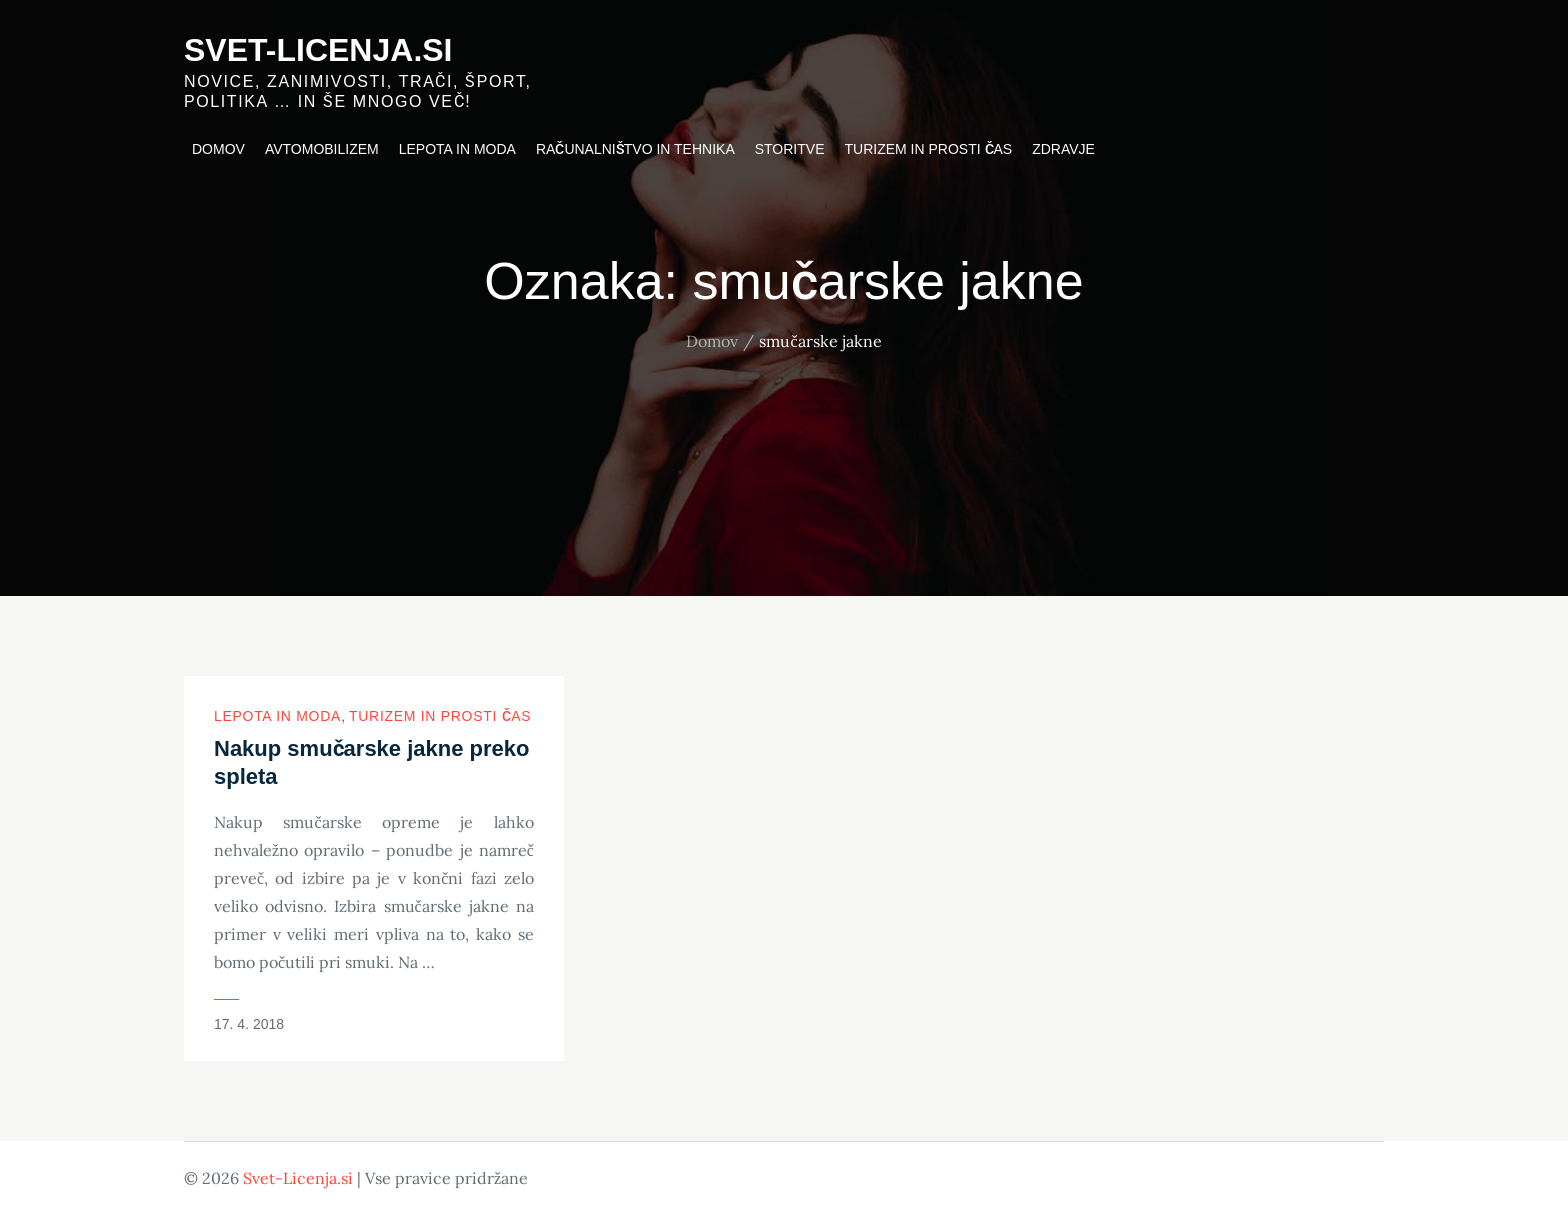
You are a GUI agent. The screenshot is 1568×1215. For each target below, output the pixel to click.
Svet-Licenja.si (318, 50)
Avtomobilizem (322, 149)
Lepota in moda (457, 149)
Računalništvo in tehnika (635, 149)
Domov (218, 149)
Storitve (790, 149)
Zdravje (1063, 149)
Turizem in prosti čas (929, 149)
